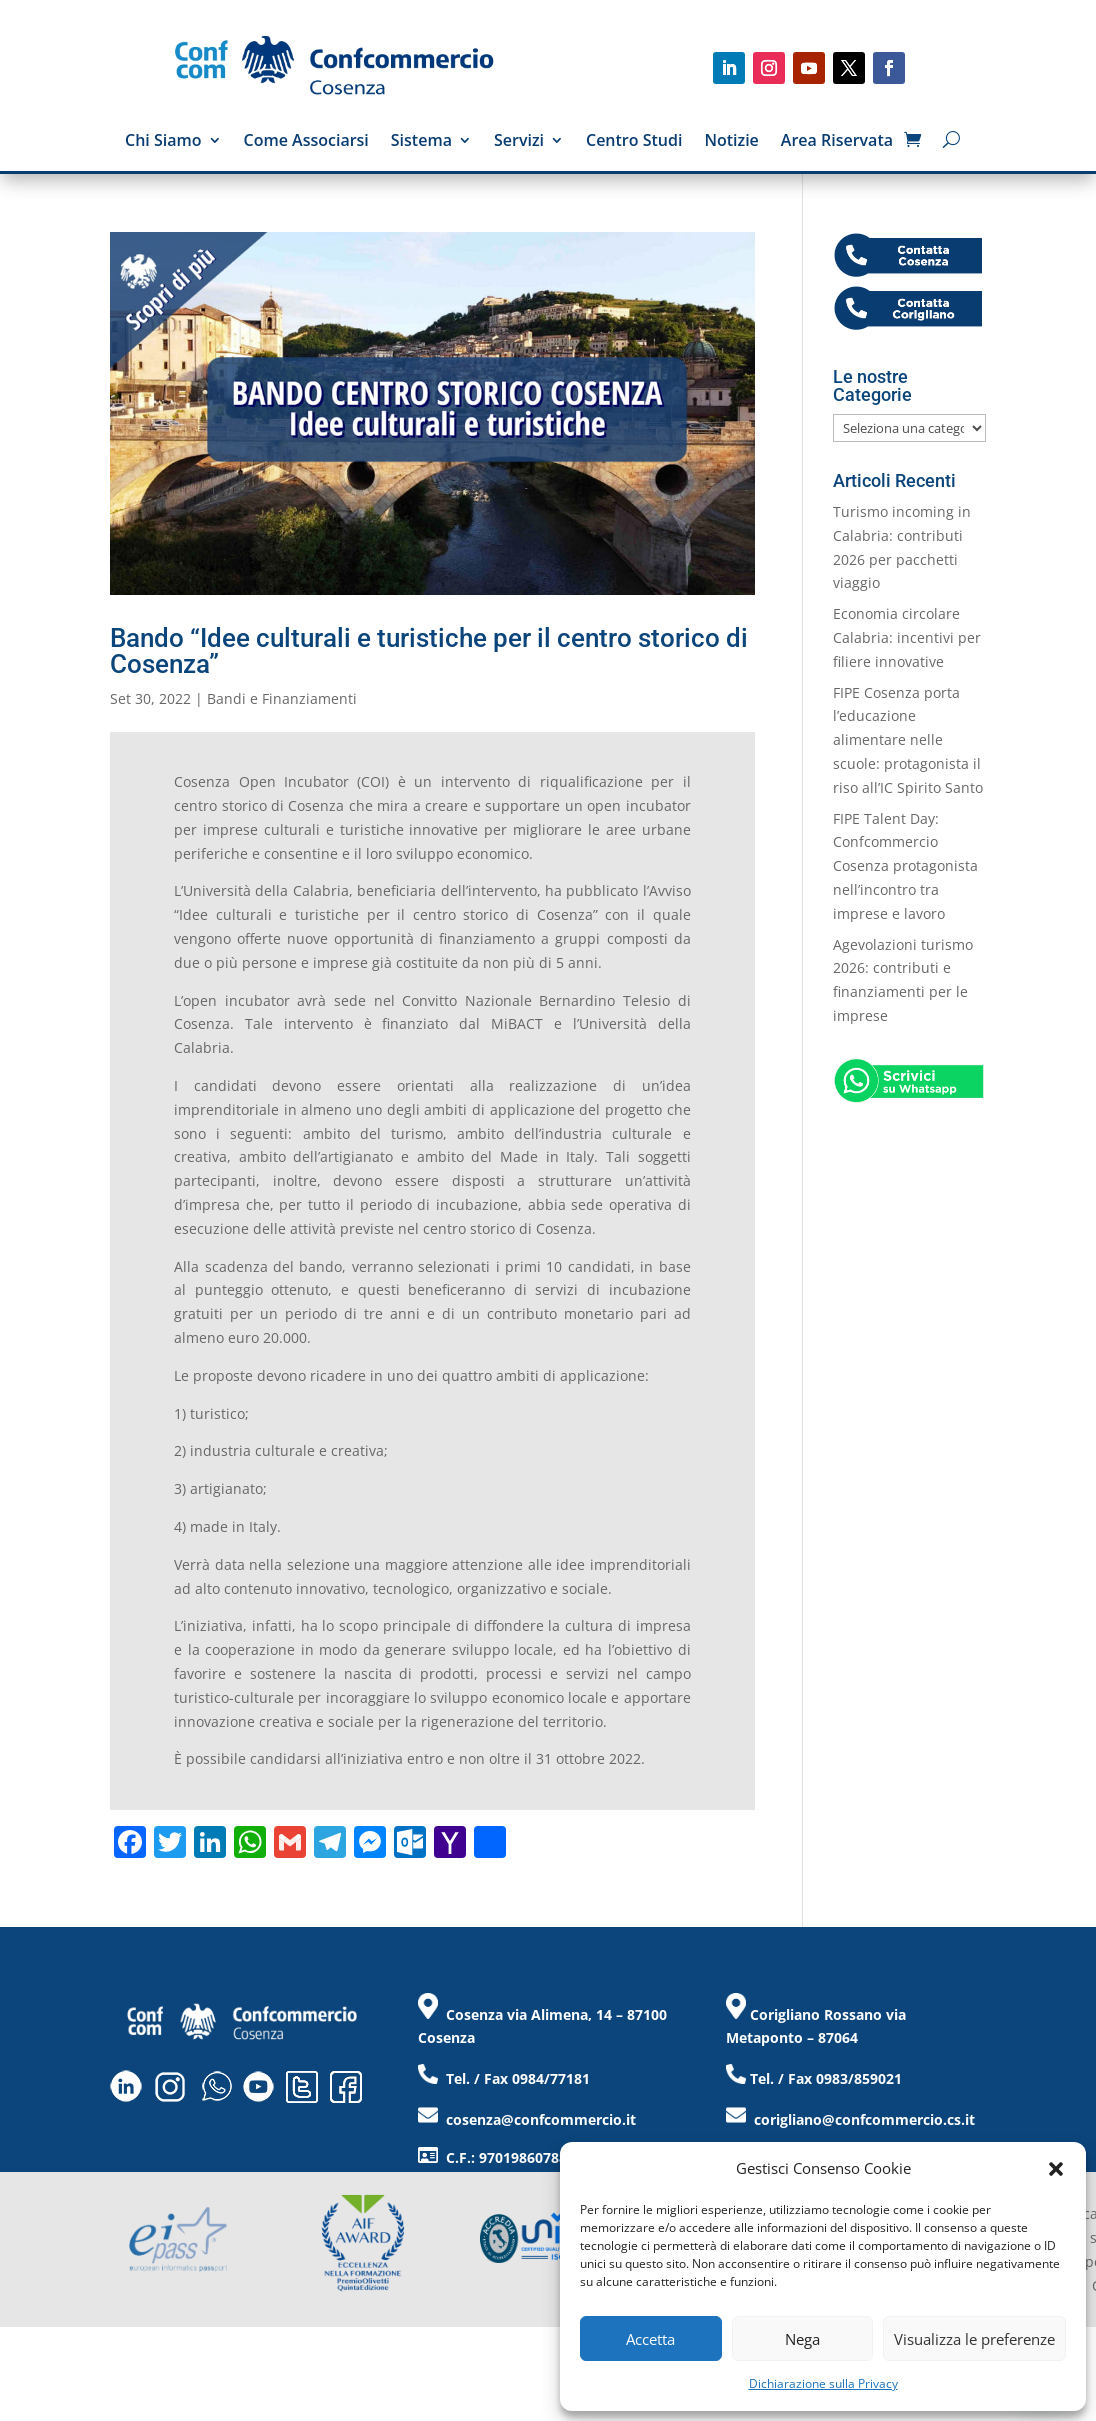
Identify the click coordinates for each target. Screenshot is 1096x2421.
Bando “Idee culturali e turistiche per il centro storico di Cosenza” (429, 651)
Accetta (650, 2339)
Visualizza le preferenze (974, 2339)
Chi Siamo (163, 142)
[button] (1056, 2169)
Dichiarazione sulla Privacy (823, 2383)
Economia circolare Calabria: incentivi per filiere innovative (907, 637)
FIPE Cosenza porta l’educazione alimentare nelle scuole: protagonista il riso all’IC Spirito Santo (908, 740)
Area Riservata (837, 142)
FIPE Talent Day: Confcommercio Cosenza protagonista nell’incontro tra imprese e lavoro (905, 866)
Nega (802, 2339)
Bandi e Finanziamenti (282, 698)
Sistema (421, 142)
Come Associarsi (306, 142)
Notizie (731, 142)
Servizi (519, 142)
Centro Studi (634, 142)
